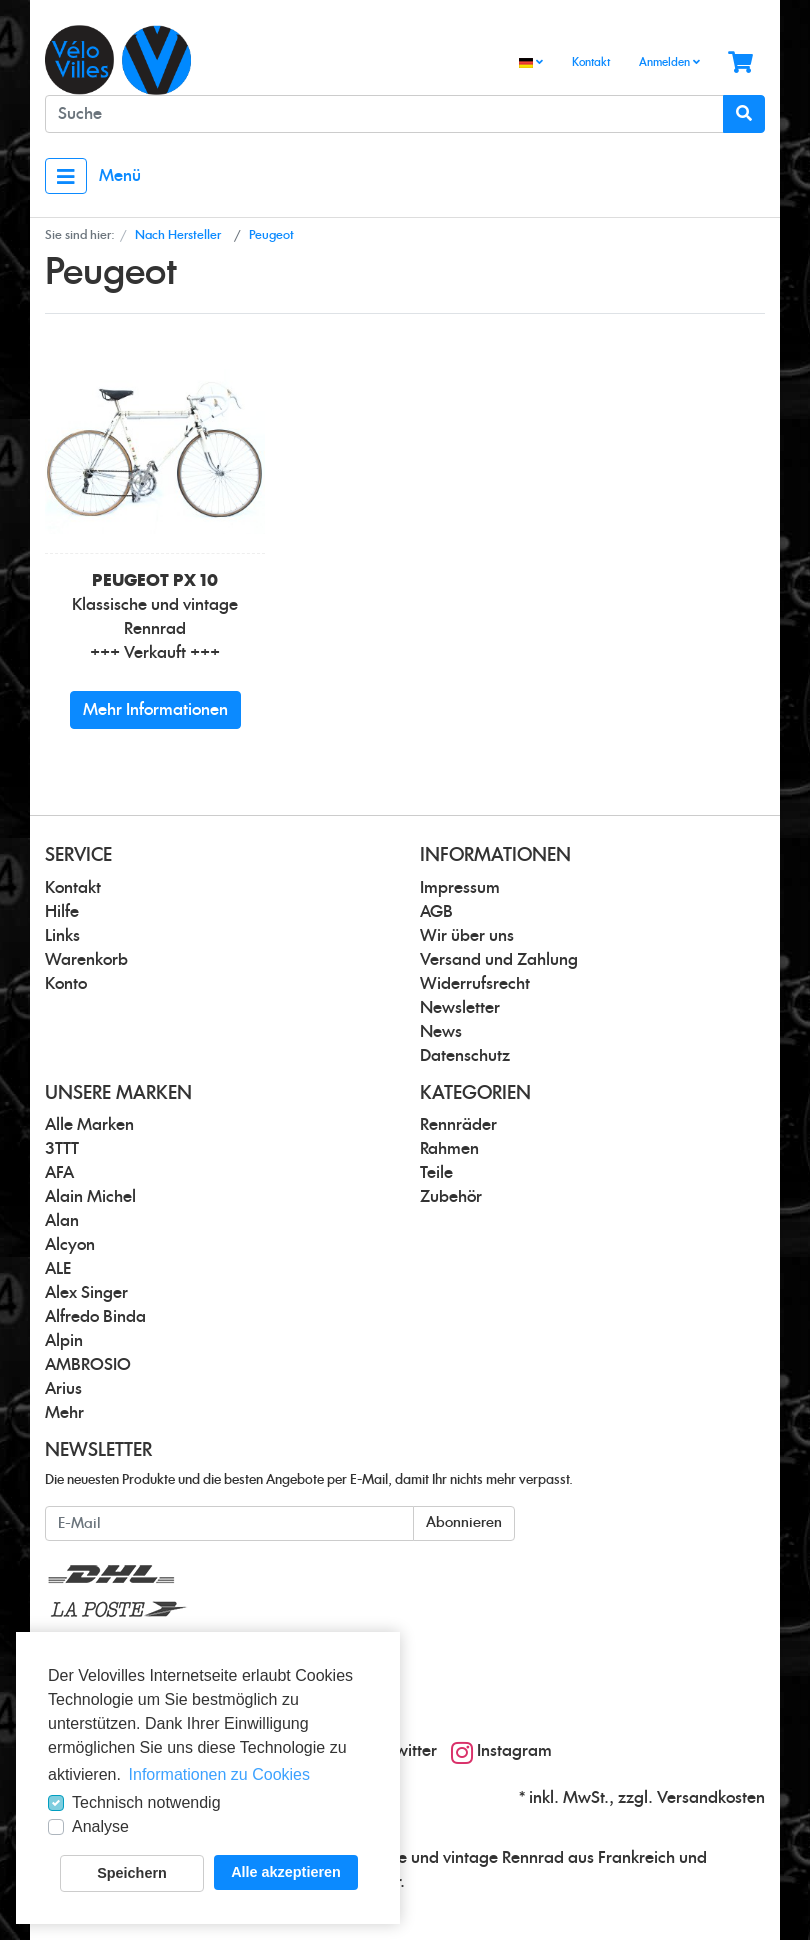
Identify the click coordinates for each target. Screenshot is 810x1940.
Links (62, 936)
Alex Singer (86, 1293)
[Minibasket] (740, 63)
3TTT (62, 1149)
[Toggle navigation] (66, 176)
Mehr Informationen (155, 710)
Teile (436, 1173)
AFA (59, 1173)
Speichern (132, 1873)
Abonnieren (464, 1523)
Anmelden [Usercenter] (669, 62)
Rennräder (458, 1125)
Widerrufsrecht (475, 984)
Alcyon (70, 1245)
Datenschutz (465, 1056)
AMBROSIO (88, 1365)
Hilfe (62, 912)
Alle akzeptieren (286, 1872)
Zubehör (451, 1197)
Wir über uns (467, 936)
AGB (436, 912)
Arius (63, 1389)
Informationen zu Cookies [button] (219, 1774)
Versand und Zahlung (499, 960)
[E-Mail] (229, 1523)
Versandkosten (711, 1798)
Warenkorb (86, 960)
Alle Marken (89, 1125)
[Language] (531, 63)
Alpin (64, 1341)
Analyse (100, 1826)
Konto (66, 984)
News (441, 1032)
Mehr (64, 1413)
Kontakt (591, 62)
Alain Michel (90, 1197)
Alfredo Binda (95, 1317)
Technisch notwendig (146, 1802)
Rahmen (449, 1149)
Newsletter (460, 1008)
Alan (62, 1221)
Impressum (460, 888)
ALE (58, 1269)
